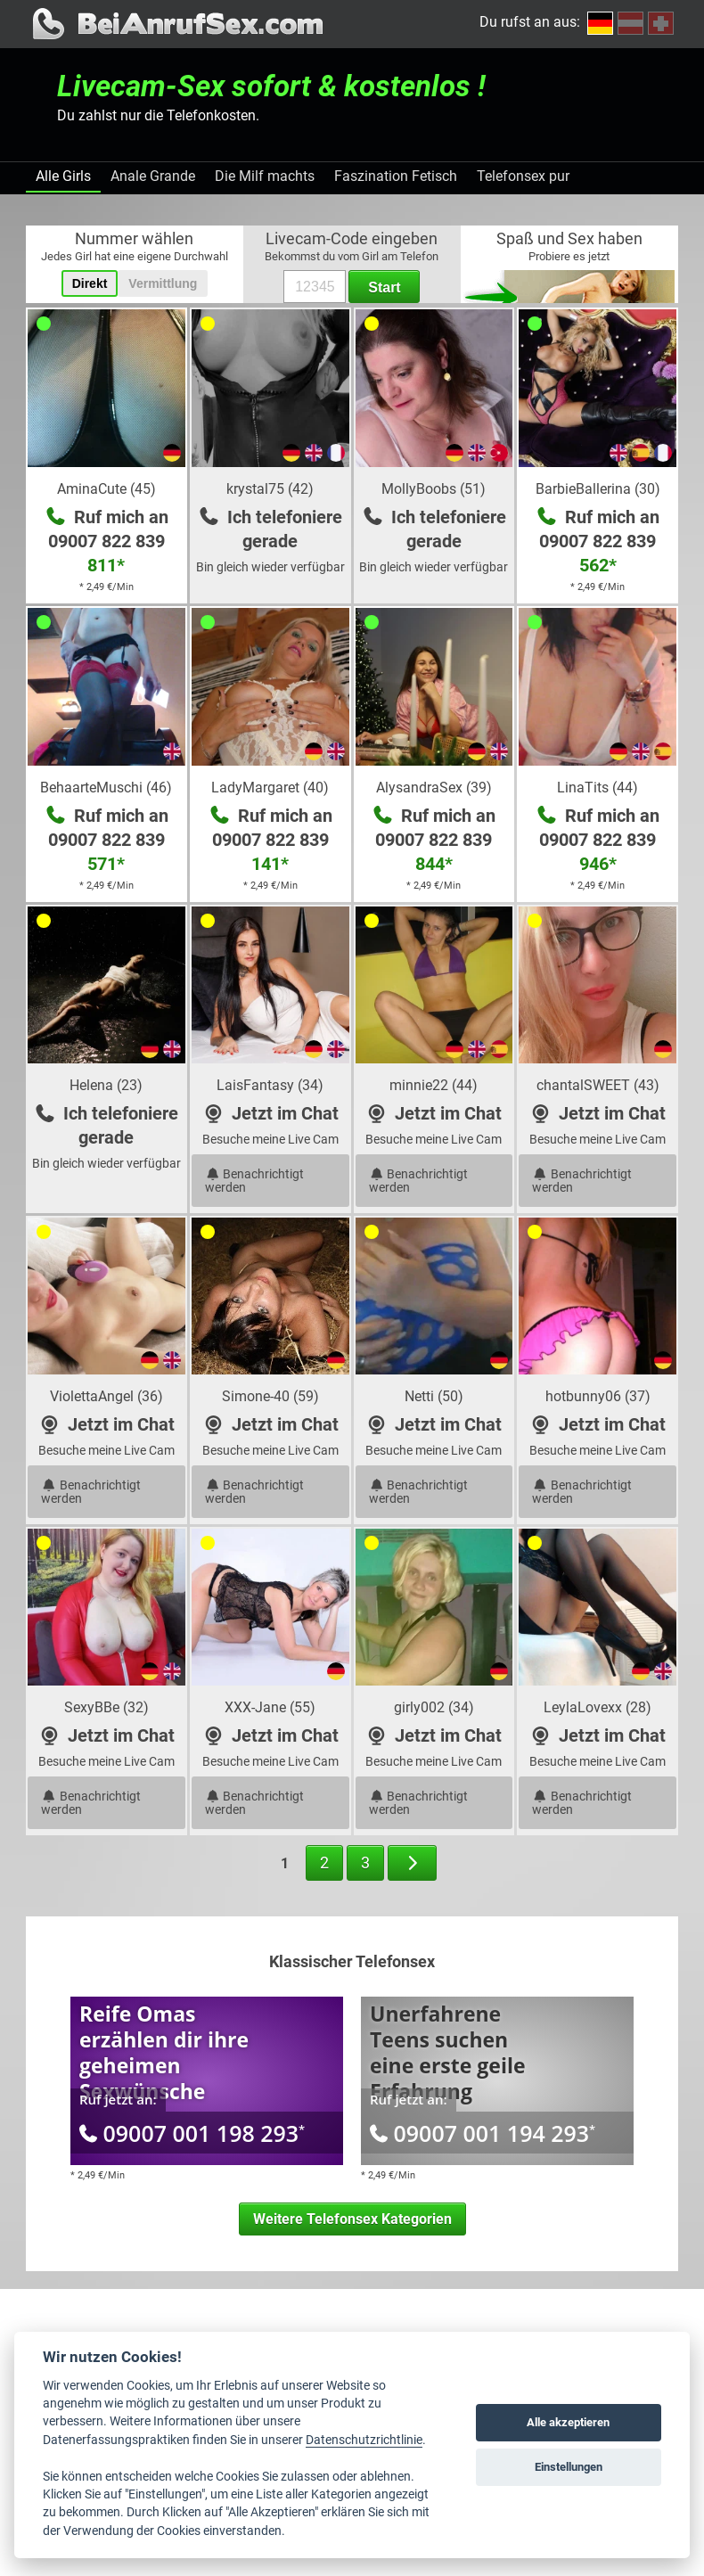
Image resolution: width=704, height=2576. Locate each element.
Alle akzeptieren (568, 2422)
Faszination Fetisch (395, 176)
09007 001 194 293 (482, 2133)
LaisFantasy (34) (270, 1085)
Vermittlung (162, 283)
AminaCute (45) (106, 488)
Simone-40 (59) (270, 1396)
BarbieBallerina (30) (598, 488)
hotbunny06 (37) (598, 1396)
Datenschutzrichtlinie (364, 2439)
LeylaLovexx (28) (597, 1707)
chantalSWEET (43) (597, 1085)
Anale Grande (153, 176)
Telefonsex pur (523, 176)
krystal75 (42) (270, 488)
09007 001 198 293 (192, 2133)
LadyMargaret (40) (270, 787)
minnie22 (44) (433, 1085)
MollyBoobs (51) (433, 488)
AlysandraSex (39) (434, 787)
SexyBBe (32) (106, 1707)
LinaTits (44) (597, 787)
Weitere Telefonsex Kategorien (352, 2219)
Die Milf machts (265, 176)
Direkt (90, 283)
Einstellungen (568, 2466)
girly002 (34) (434, 1707)
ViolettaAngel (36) (106, 1396)
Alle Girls (63, 176)
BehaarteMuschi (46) (106, 787)
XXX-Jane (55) (270, 1707)
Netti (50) (434, 1396)
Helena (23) (106, 1085)
